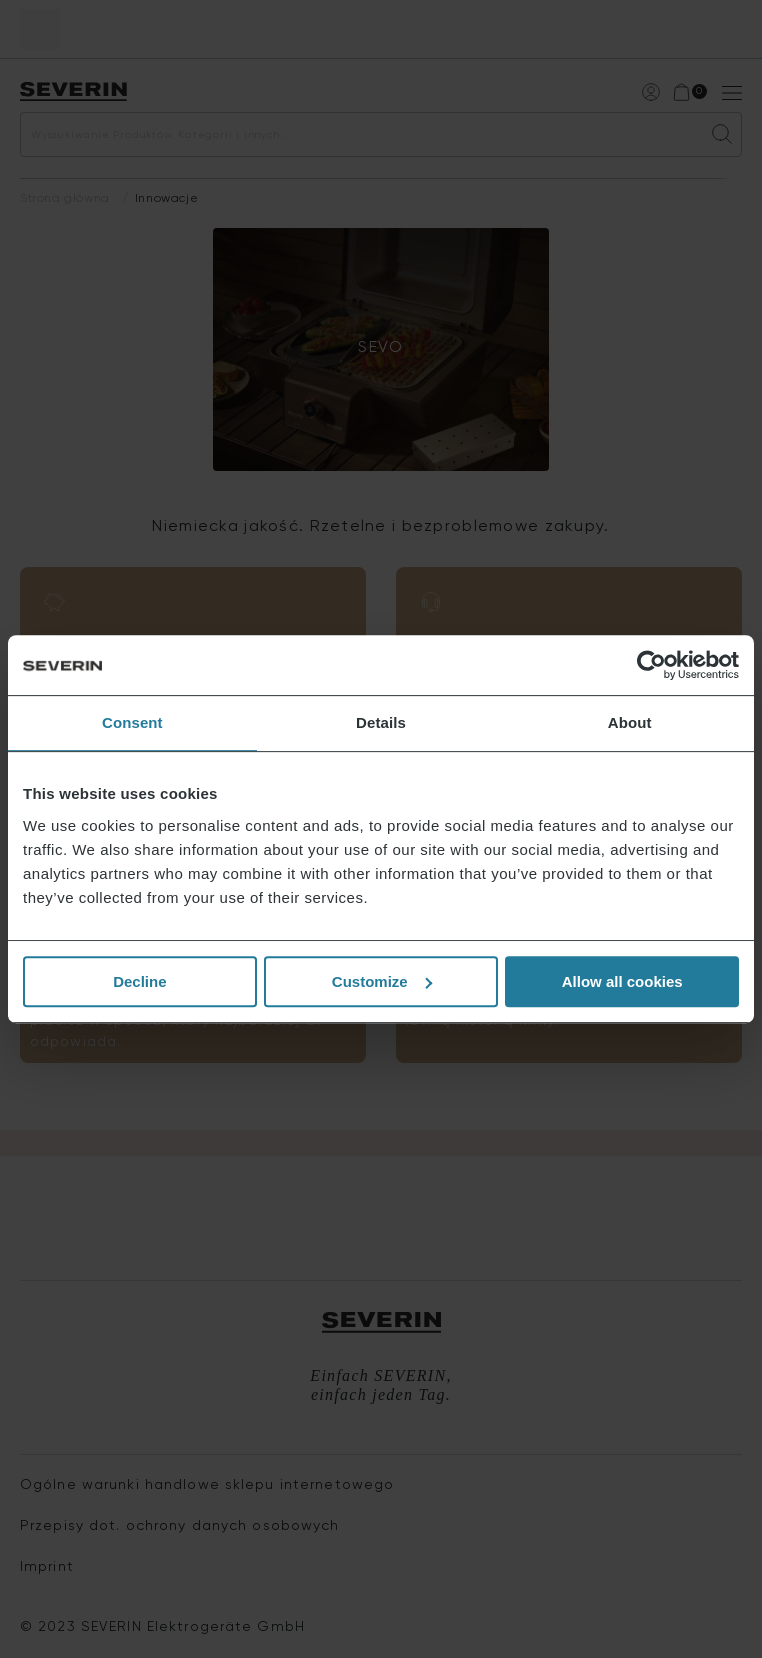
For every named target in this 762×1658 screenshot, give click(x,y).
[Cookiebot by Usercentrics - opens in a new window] (651, 665)
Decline (139, 981)
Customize (382, 981)
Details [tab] (381, 722)
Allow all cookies (622, 981)
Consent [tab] (132, 722)
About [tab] (630, 722)
